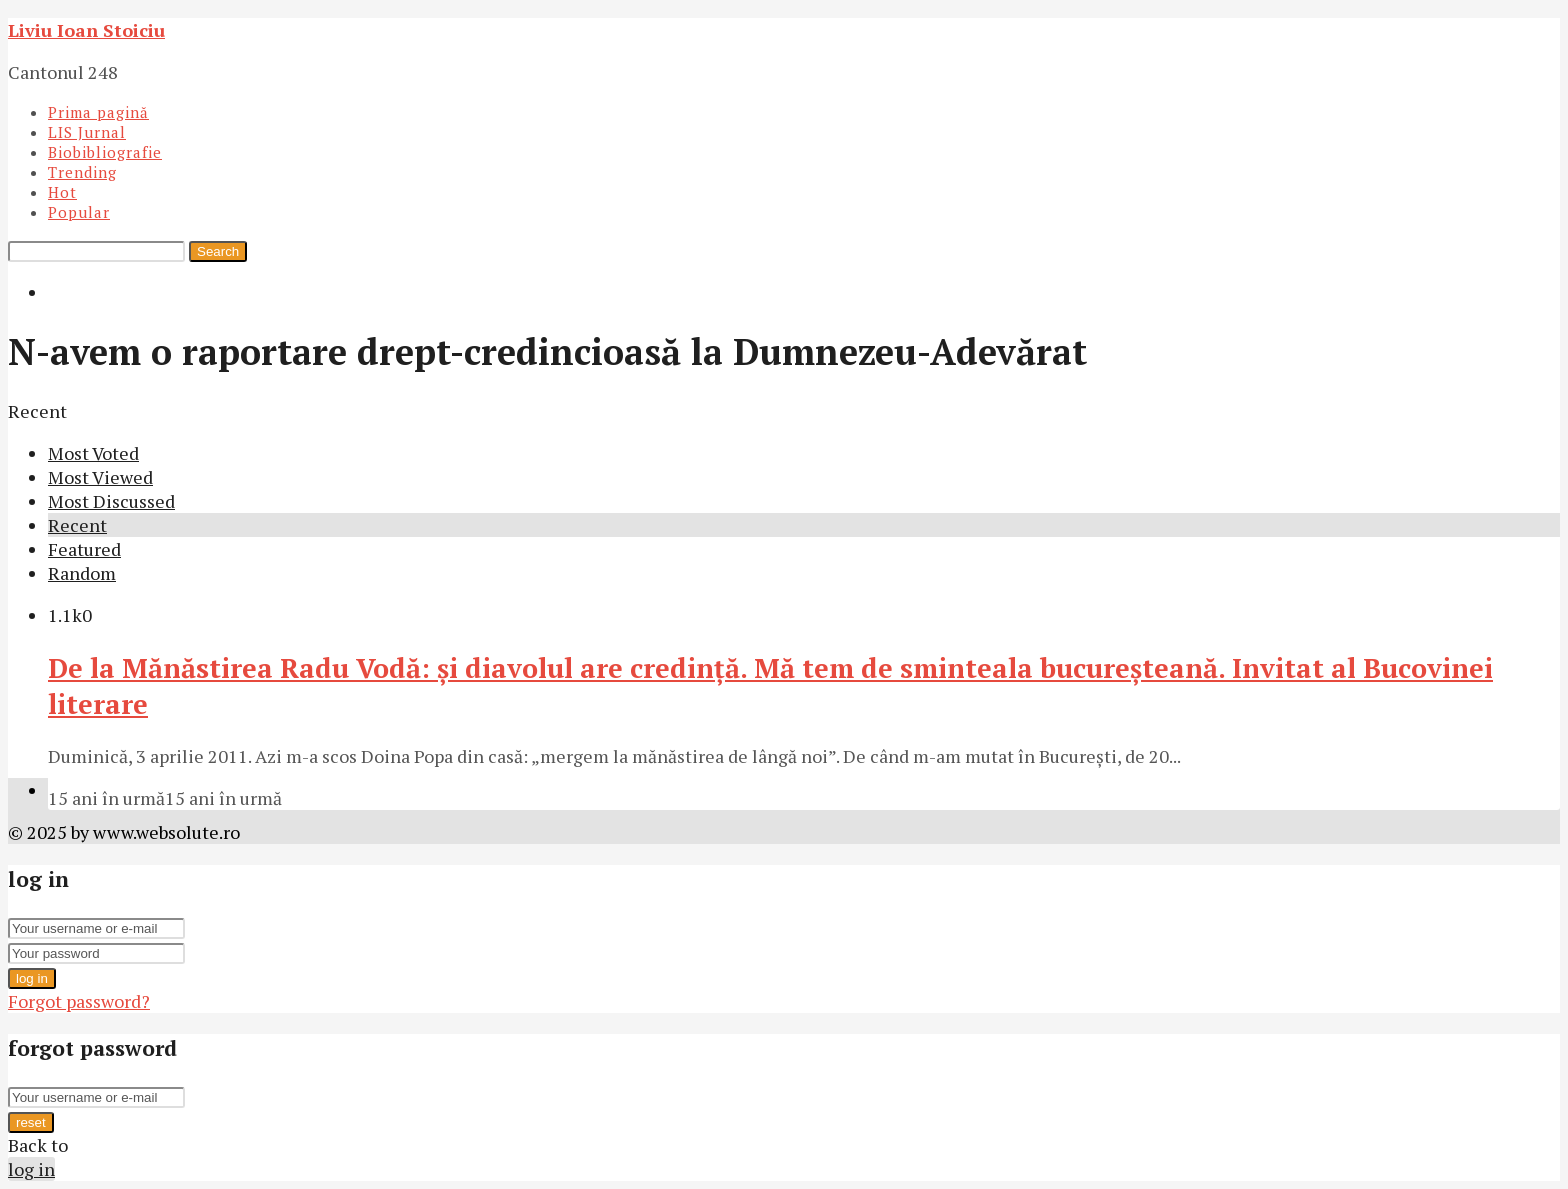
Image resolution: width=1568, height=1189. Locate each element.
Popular (79, 212)
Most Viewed (100, 477)
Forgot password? (79, 1001)
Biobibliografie (105, 152)
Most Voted (93, 453)
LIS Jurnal (87, 132)
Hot (62, 192)
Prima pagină (98, 112)
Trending (82, 172)
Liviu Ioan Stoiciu (86, 30)
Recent (77, 525)
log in (32, 978)
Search (218, 251)
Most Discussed (111, 501)
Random (82, 573)
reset (31, 1122)
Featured (84, 549)
